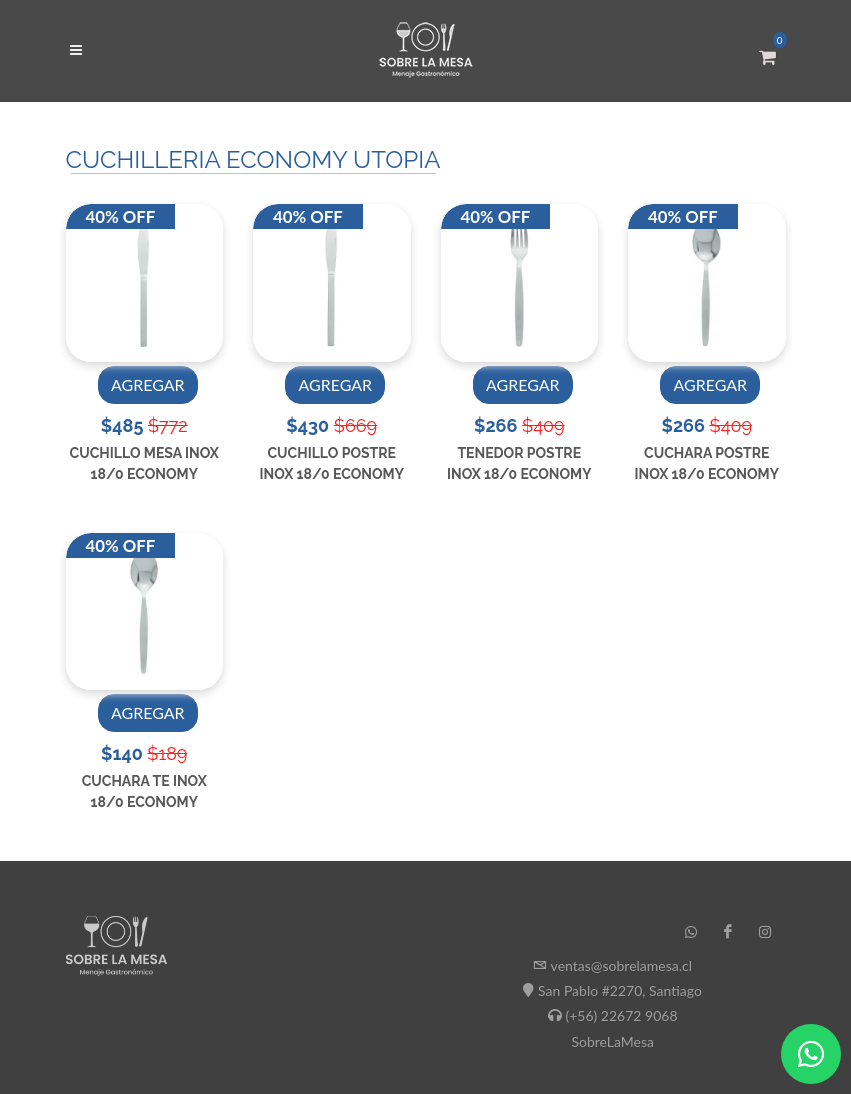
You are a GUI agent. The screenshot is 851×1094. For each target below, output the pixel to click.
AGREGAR (148, 384)
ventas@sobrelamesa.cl (621, 965)
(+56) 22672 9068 (621, 1015)
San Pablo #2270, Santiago (620, 990)
